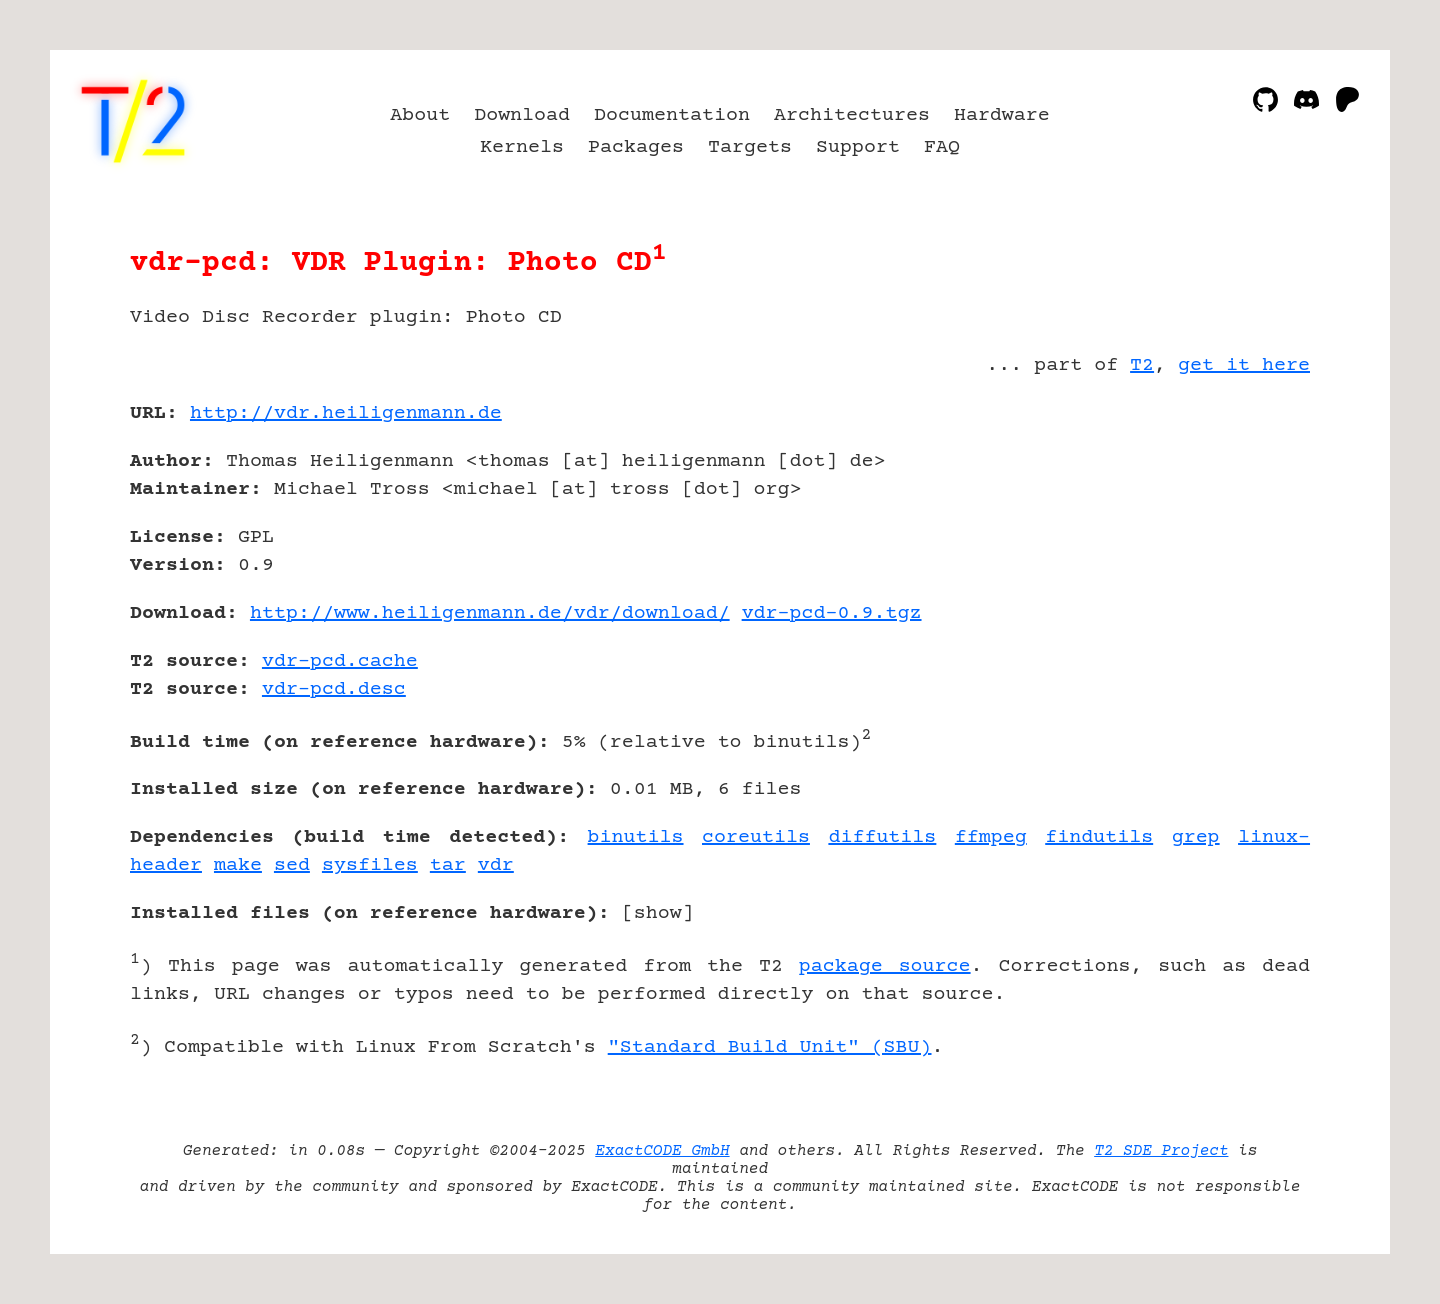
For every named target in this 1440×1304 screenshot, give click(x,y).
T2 (1142, 365)
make (238, 865)
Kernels (522, 147)
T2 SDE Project (1161, 1151)
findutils (1099, 837)
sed (292, 865)
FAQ (942, 147)
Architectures (852, 115)
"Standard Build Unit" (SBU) (770, 1047)
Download (522, 115)
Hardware (1002, 115)
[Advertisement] (1250, 530)
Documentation (672, 115)
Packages (636, 147)
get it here (1244, 365)
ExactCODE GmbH (662, 1151)
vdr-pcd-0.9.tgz (832, 613)
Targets (750, 147)
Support (858, 147)
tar (448, 865)
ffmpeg (991, 837)
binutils (636, 837)
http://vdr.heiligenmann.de (346, 413)
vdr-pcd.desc (334, 689)
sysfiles (370, 865)
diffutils (882, 837)
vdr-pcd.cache (340, 661)
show (658, 913)
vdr (496, 865)
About (420, 115)
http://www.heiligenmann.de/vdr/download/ (490, 613)
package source (885, 966)
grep (1196, 837)
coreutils (756, 837)
